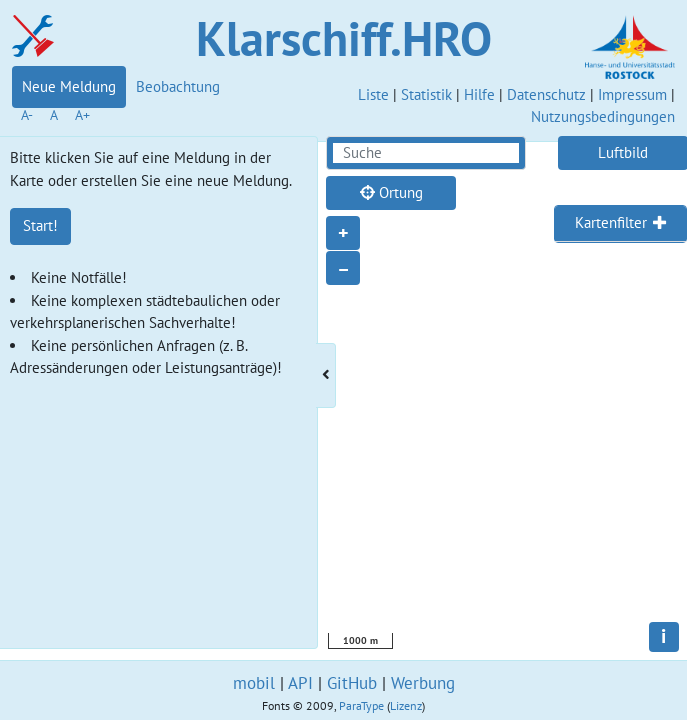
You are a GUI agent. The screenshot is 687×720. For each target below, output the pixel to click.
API (300, 683)
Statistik (426, 94)
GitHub (352, 683)
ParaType (361, 705)
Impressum (632, 94)
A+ (82, 115)
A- (27, 115)
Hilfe (479, 94)
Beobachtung (178, 86)
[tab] (620, 224)
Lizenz (406, 705)
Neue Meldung (69, 86)
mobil (254, 683)
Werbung (423, 683)
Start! (40, 225)
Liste (373, 94)
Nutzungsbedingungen (603, 116)
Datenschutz (546, 94)
